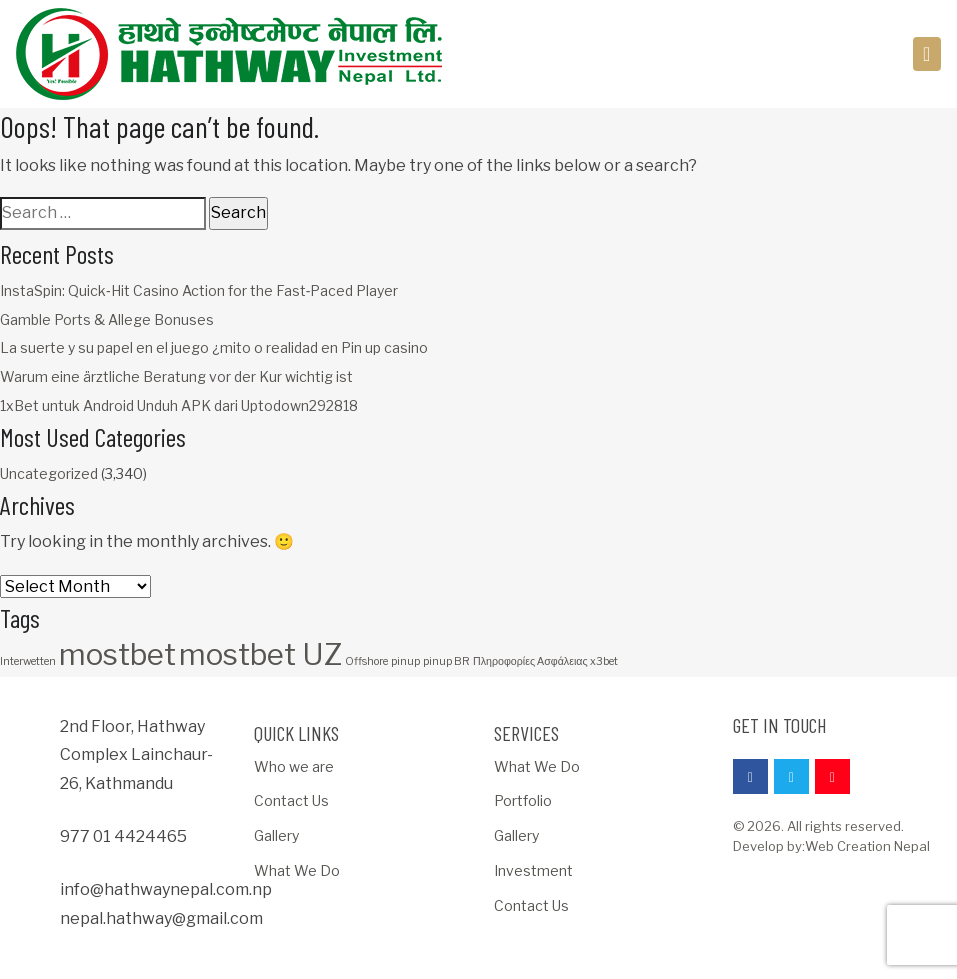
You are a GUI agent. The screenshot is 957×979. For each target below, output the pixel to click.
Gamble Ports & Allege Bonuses (107, 319)
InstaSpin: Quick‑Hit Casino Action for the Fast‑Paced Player (199, 290)
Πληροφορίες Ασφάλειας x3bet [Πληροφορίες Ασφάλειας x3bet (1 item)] (545, 661)
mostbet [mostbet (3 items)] (117, 654)
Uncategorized (49, 473)
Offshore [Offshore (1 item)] (366, 661)
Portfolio (523, 800)
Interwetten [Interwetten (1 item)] (28, 661)
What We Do (297, 870)
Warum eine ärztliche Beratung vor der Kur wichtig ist (176, 376)
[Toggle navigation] (927, 54)
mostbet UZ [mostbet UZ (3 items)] (260, 654)
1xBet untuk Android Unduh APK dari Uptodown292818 (179, 405)
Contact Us (291, 800)
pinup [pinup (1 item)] (405, 661)
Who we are (294, 766)
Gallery (276, 835)
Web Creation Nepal (867, 846)
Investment (533, 870)
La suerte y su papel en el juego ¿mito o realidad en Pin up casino (214, 347)
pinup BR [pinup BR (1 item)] (446, 661)
